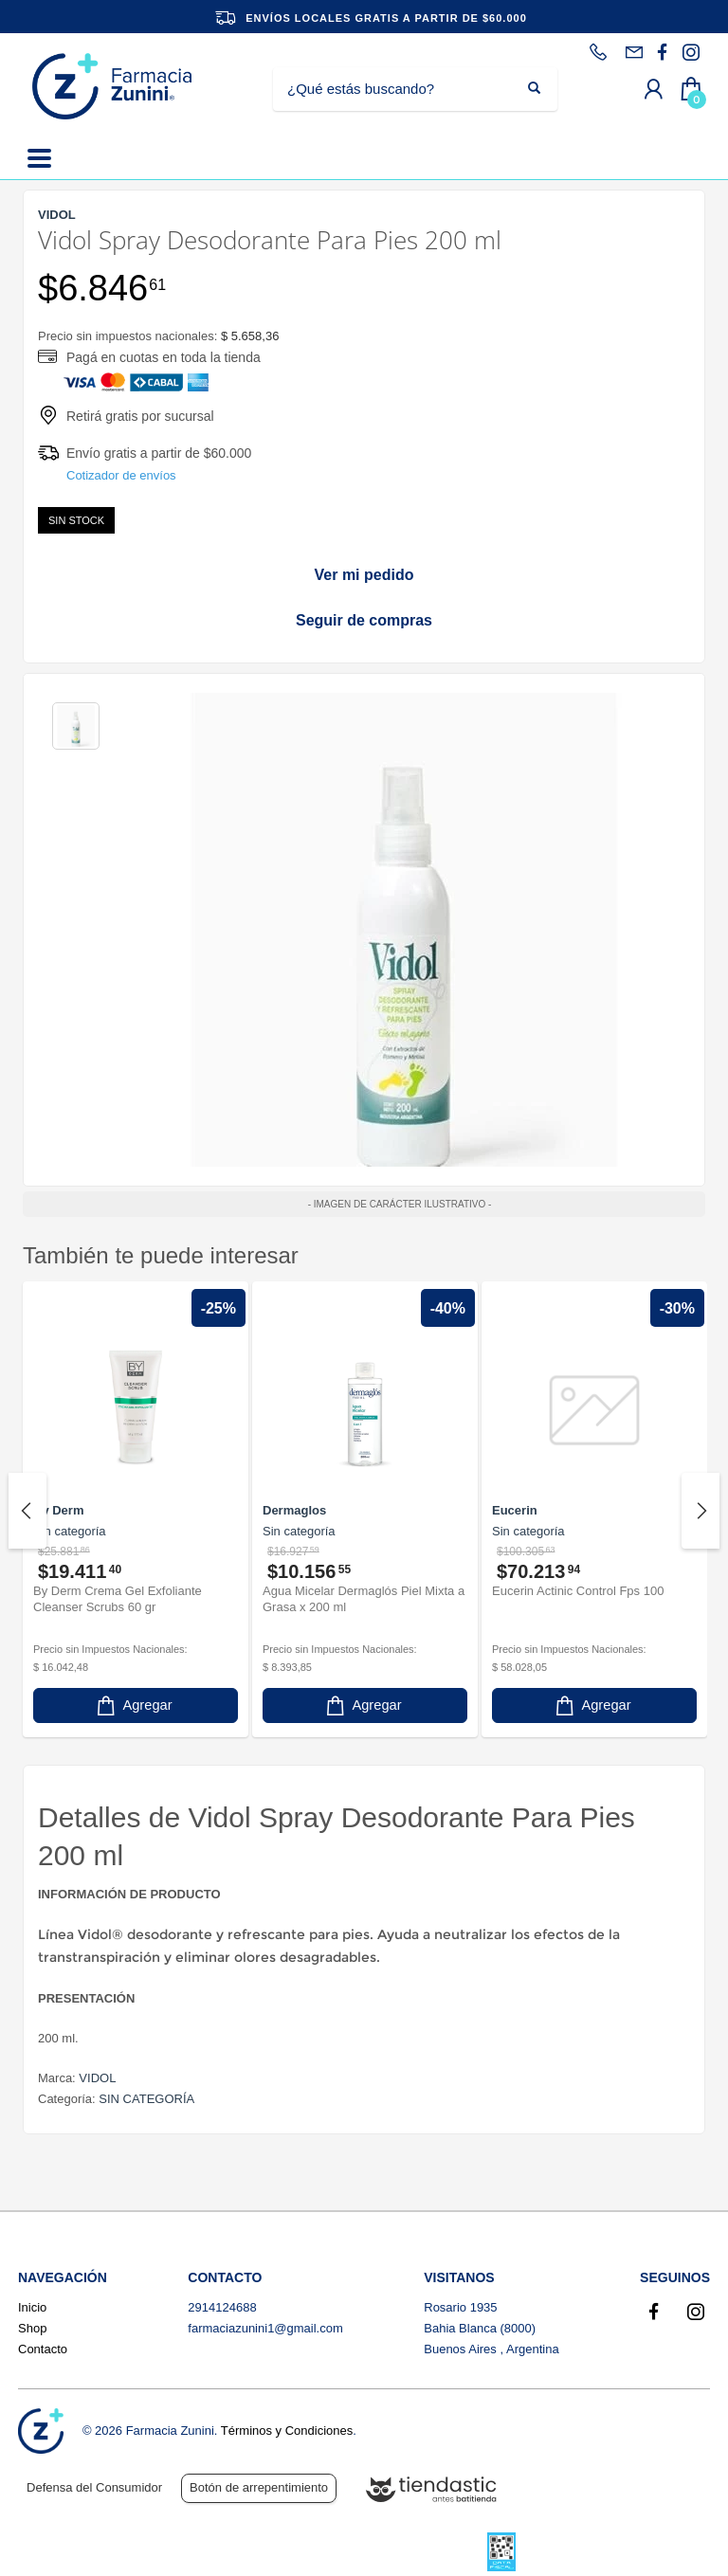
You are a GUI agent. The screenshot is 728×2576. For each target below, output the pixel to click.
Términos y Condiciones (287, 2430)
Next (700, 1511)
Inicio (32, 2307)
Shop (32, 2328)
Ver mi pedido (364, 575)
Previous (27, 1511)
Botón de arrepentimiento (259, 2487)
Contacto (42, 2349)
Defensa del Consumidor (94, 2487)
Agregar (133, 1705)
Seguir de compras (364, 620)
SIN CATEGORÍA (146, 2099)
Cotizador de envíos (121, 475)
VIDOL (97, 2078)
